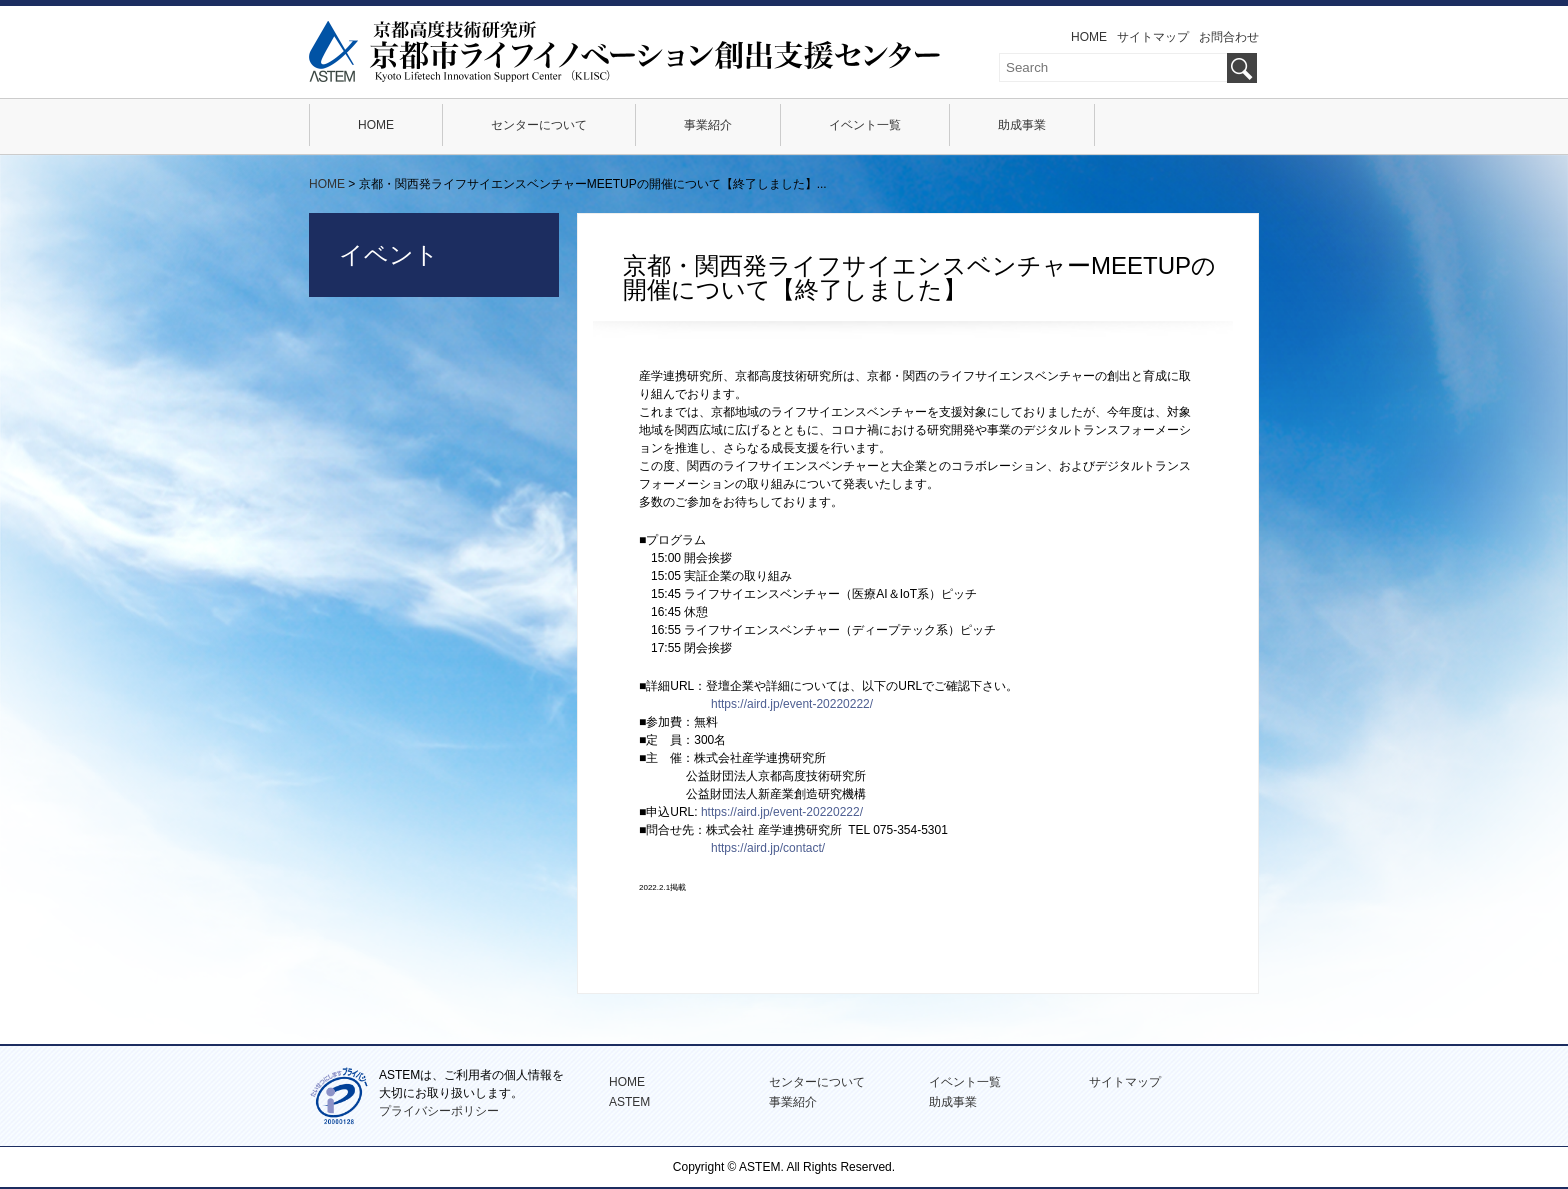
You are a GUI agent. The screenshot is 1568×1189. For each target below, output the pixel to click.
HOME (1089, 37)
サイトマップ (1153, 37)
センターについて (539, 125)
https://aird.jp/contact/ (768, 848)
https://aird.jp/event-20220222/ (792, 704)
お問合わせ (1229, 37)
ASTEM (629, 1102)
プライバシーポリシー (439, 1111)
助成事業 (1022, 125)
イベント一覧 (865, 125)
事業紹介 (708, 125)
